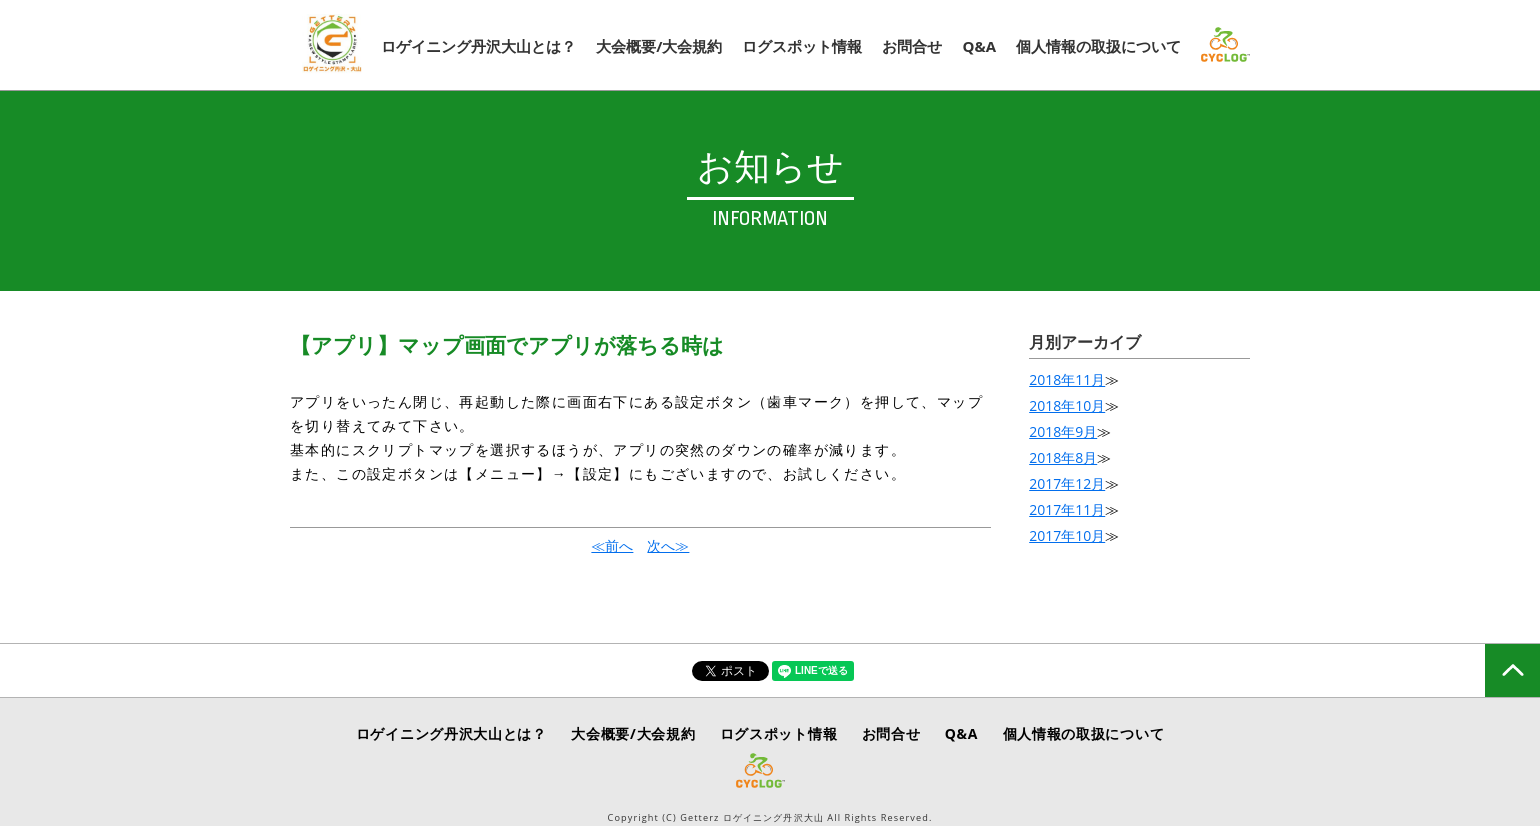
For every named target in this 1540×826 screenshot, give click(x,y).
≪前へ (612, 545)
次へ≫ (668, 545)
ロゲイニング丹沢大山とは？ (478, 46)
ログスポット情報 (802, 46)
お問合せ (912, 46)
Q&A (979, 46)
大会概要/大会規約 (659, 46)
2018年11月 (1067, 379)
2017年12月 (1067, 483)
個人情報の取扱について (1098, 46)
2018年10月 (1067, 405)
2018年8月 (1063, 457)
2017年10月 (1067, 535)
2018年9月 (1063, 431)
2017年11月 (1067, 509)
